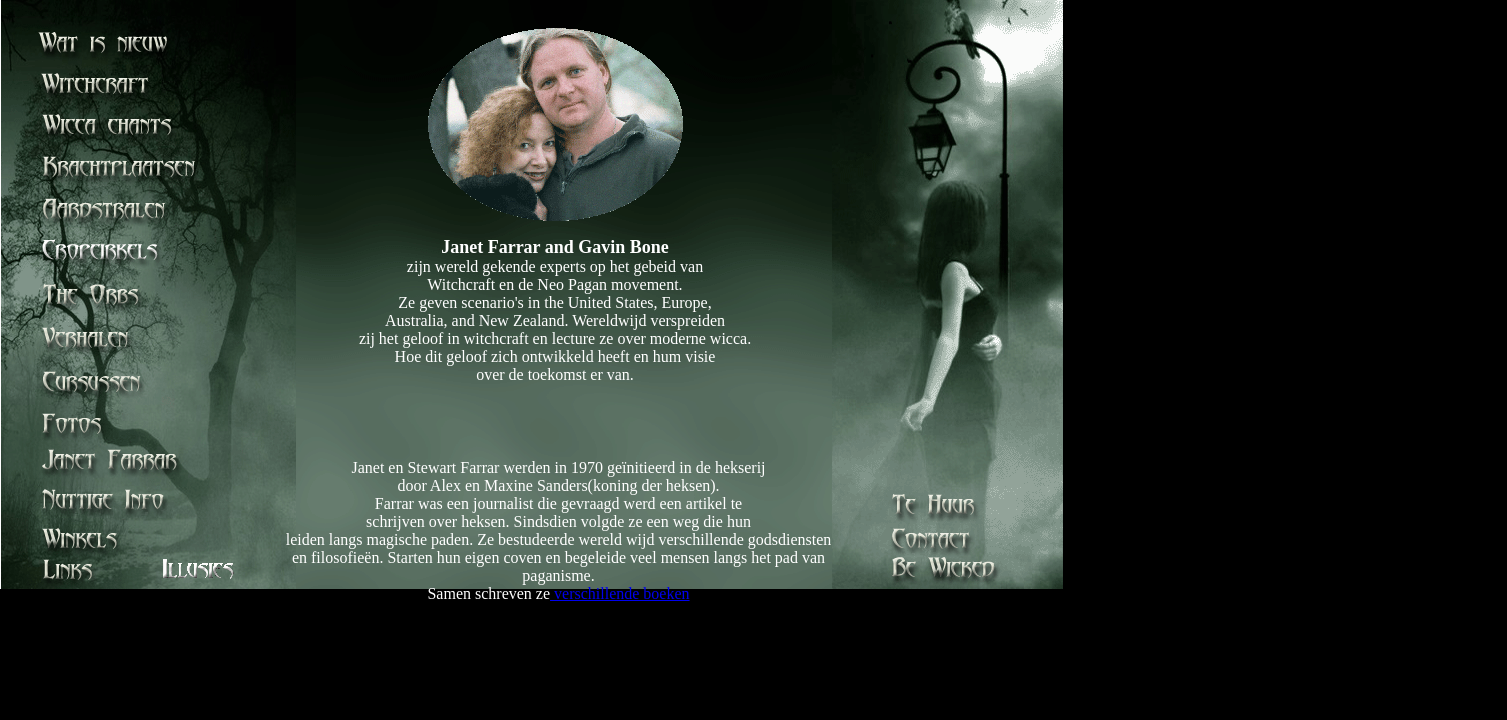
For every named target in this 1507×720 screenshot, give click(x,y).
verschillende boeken (620, 593)
